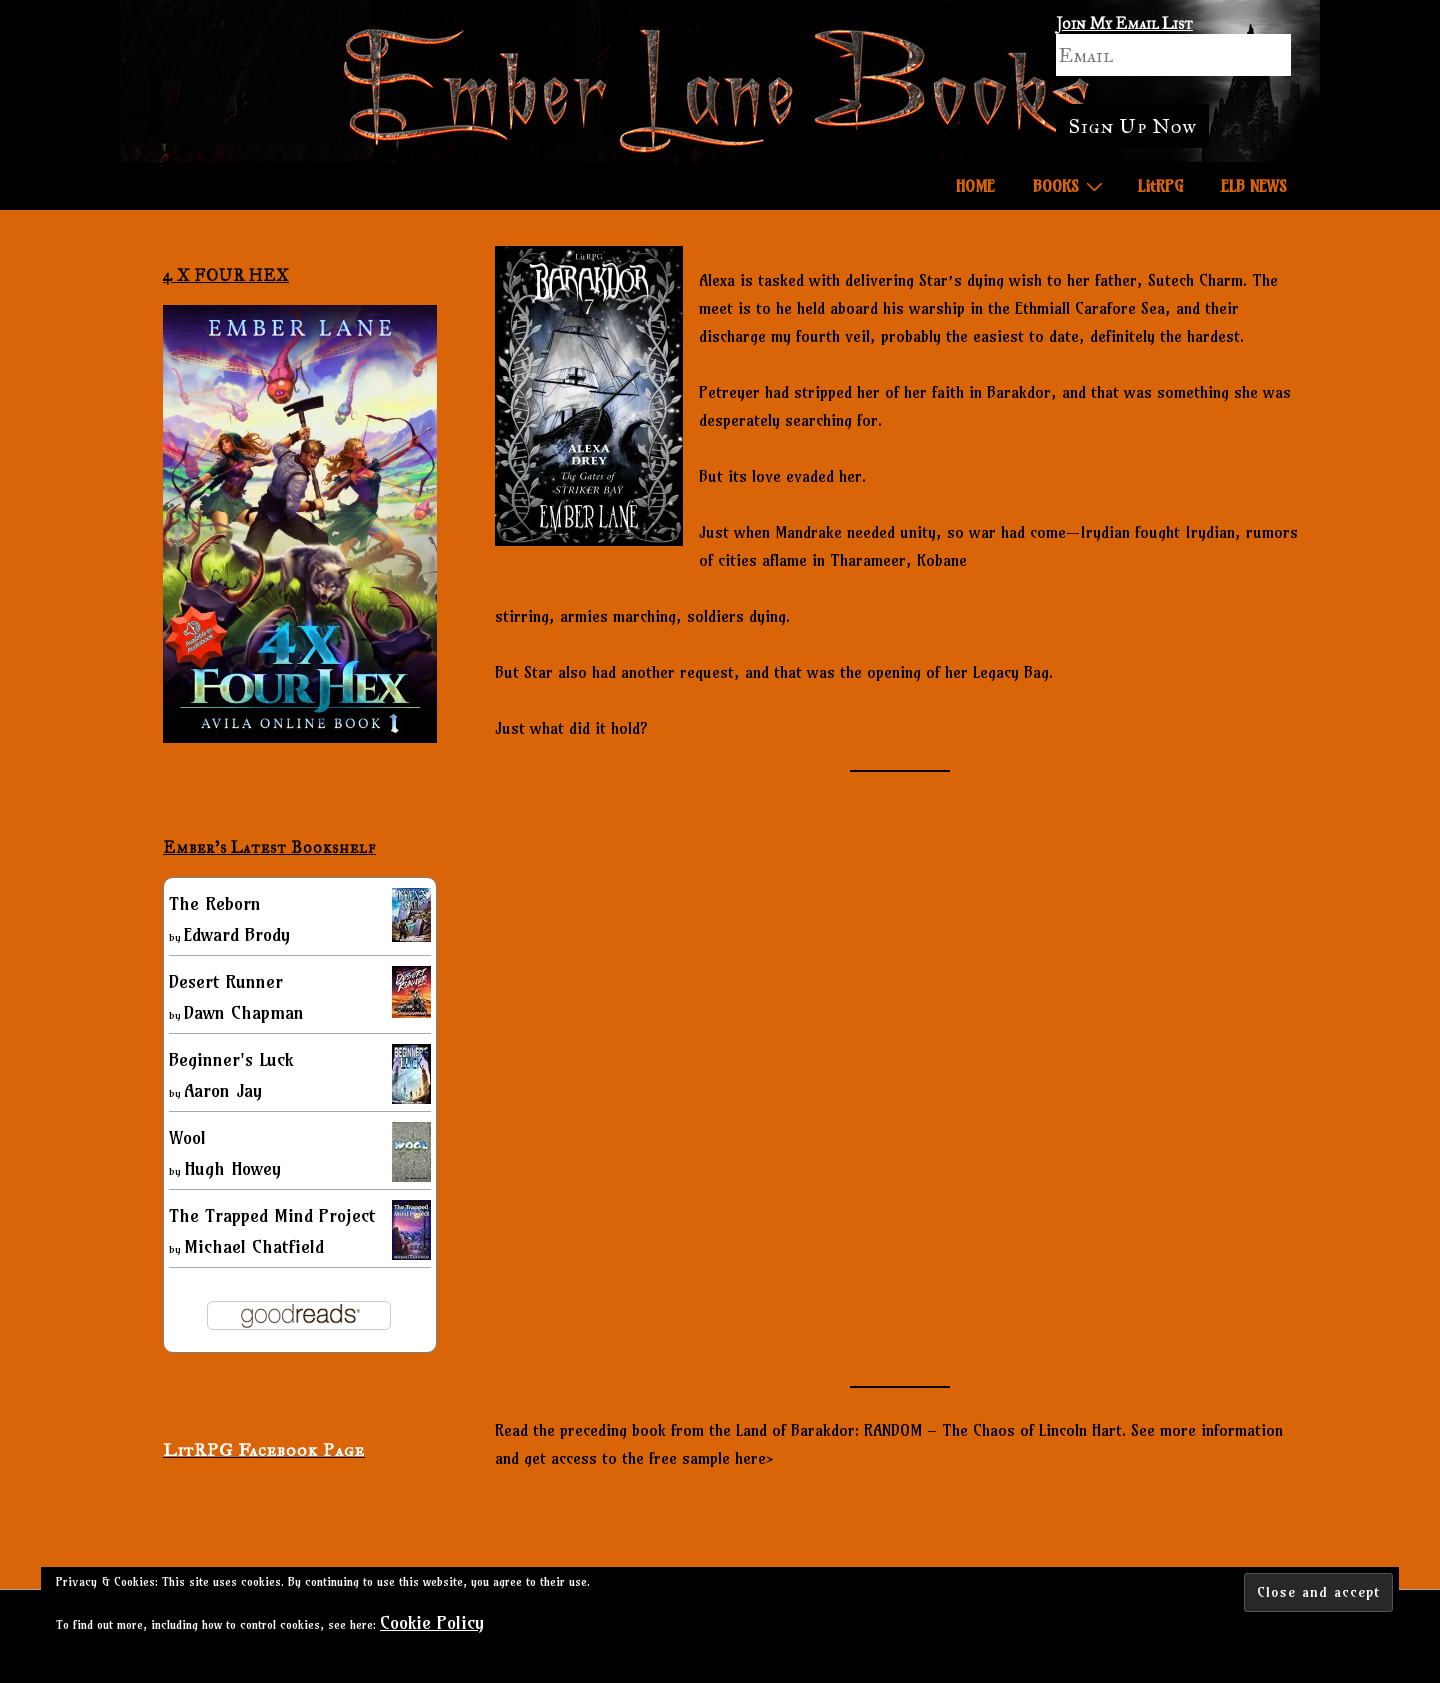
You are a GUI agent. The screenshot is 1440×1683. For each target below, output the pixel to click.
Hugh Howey (232, 1168)
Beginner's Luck (231, 1059)
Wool (187, 1137)
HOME (975, 186)
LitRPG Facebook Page (264, 1450)
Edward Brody (237, 934)
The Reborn (215, 903)
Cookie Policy (432, 1622)
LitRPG (1160, 186)
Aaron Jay (223, 1090)
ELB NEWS (1254, 186)
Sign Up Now (1132, 126)
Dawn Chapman (244, 1012)
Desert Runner (226, 981)
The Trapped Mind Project (272, 1215)
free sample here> (711, 1458)
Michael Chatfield (254, 1246)
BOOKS (1070, 185)
